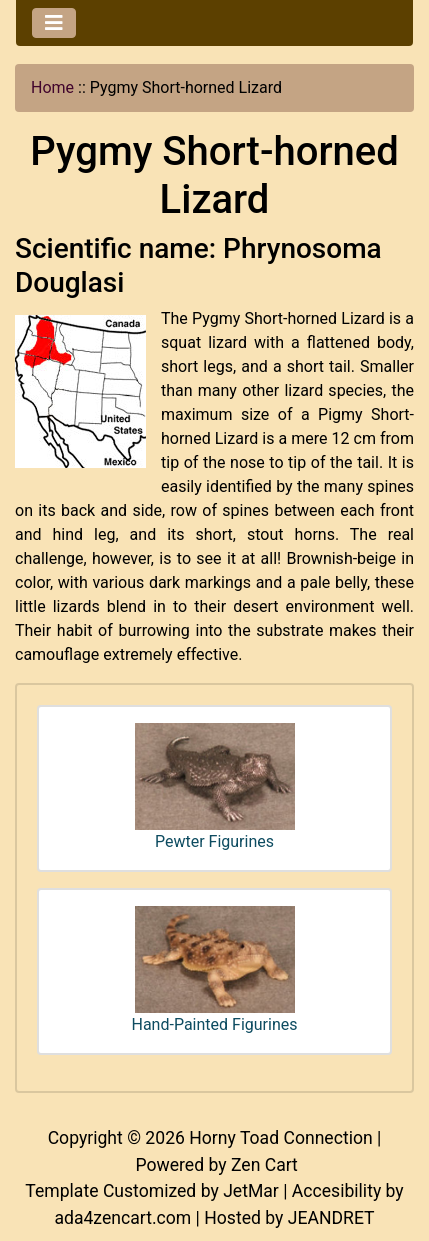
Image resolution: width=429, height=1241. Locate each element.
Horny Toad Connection (280, 1138)
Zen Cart (264, 1165)
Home (52, 87)
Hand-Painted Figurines (215, 970)
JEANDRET (331, 1218)
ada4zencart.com (122, 1218)
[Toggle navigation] (54, 23)
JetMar (251, 1191)
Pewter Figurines (215, 787)
